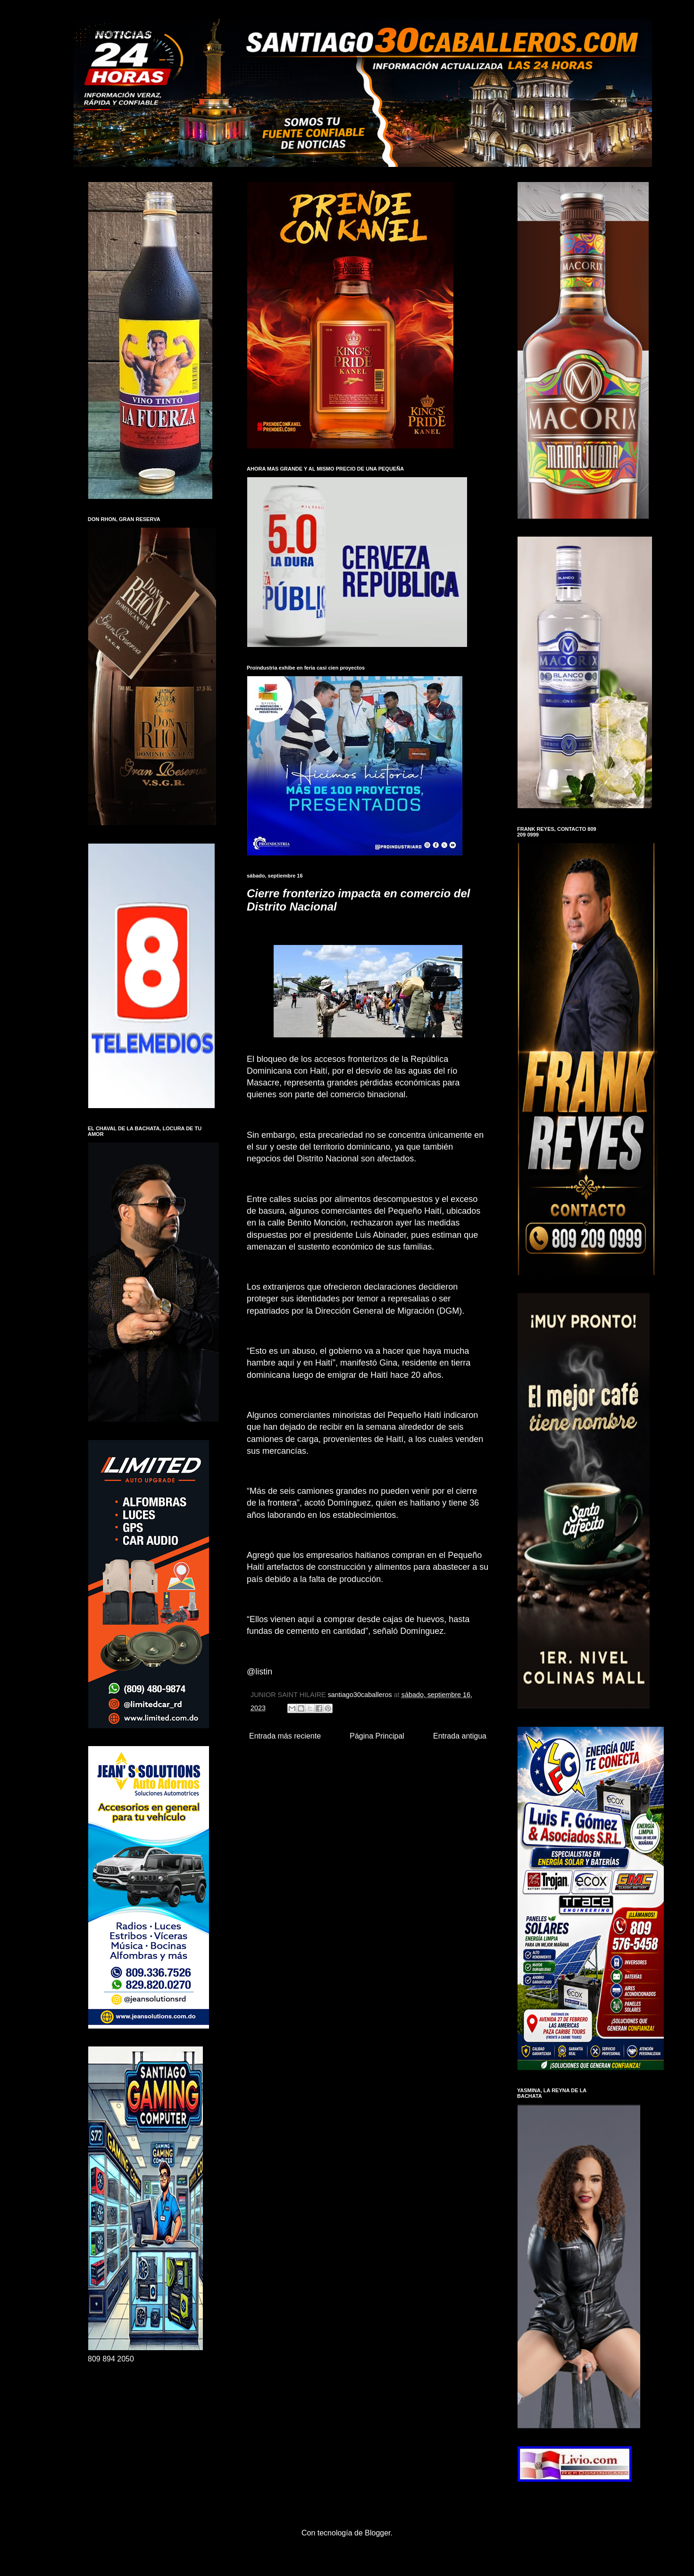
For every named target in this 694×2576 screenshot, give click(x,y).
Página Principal (377, 1736)
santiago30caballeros (123, 33)
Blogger (377, 2533)
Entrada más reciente (285, 1736)
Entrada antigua (459, 1736)
